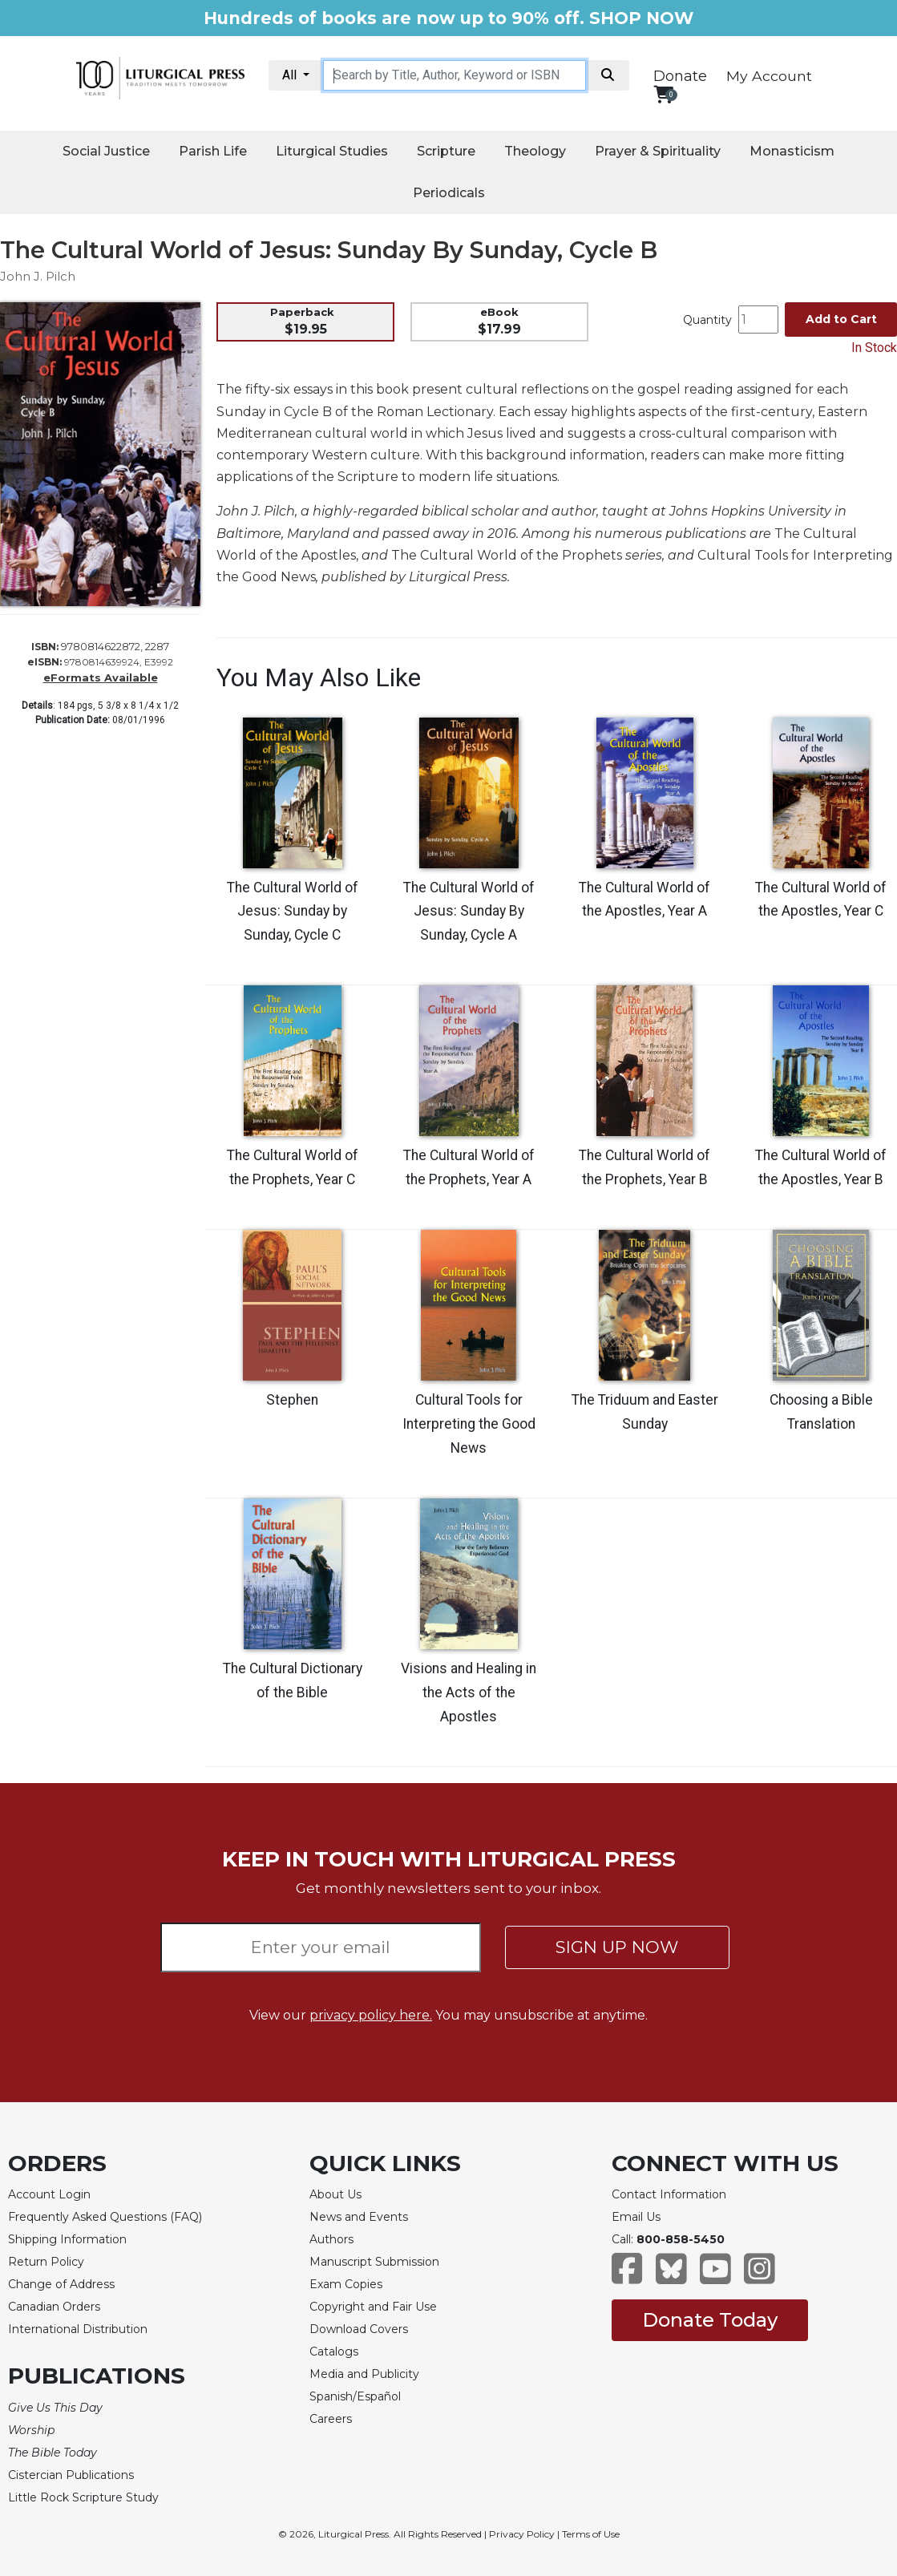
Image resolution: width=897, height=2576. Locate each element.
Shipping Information (67, 2239)
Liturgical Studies (332, 151)
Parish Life (213, 151)
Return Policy (46, 2262)
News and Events (358, 2217)
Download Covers (358, 2329)
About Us (335, 2194)
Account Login (49, 2194)
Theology (535, 151)
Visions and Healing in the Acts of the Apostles (468, 1692)
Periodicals (449, 192)
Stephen (292, 1400)
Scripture (446, 151)
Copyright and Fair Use (373, 2306)
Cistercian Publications (71, 2475)
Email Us (636, 2217)
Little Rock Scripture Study (83, 2497)
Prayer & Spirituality (658, 151)
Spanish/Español (355, 2396)
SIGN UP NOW (617, 1947)
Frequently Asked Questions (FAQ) (105, 2217)
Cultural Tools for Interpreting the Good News (468, 1424)
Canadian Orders (54, 2306)
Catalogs (333, 2351)
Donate (680, 76)
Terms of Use (591, 2534)
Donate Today (710, 2319)
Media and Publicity (364, 2374)
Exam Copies (345, 2284)
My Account (769, 75)
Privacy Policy (522, 2534)
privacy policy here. (370, 2015)
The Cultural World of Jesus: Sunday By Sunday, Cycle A (469, 912)
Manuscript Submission (374, 2262)
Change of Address (61, 2284)
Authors (331, 2239)
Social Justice (106, 151)
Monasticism (792, 151)
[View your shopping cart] (663, 94)
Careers (330, 2419)
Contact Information (669, 2194)
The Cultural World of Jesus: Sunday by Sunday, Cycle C (292, 912)
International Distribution (77, 2329)
